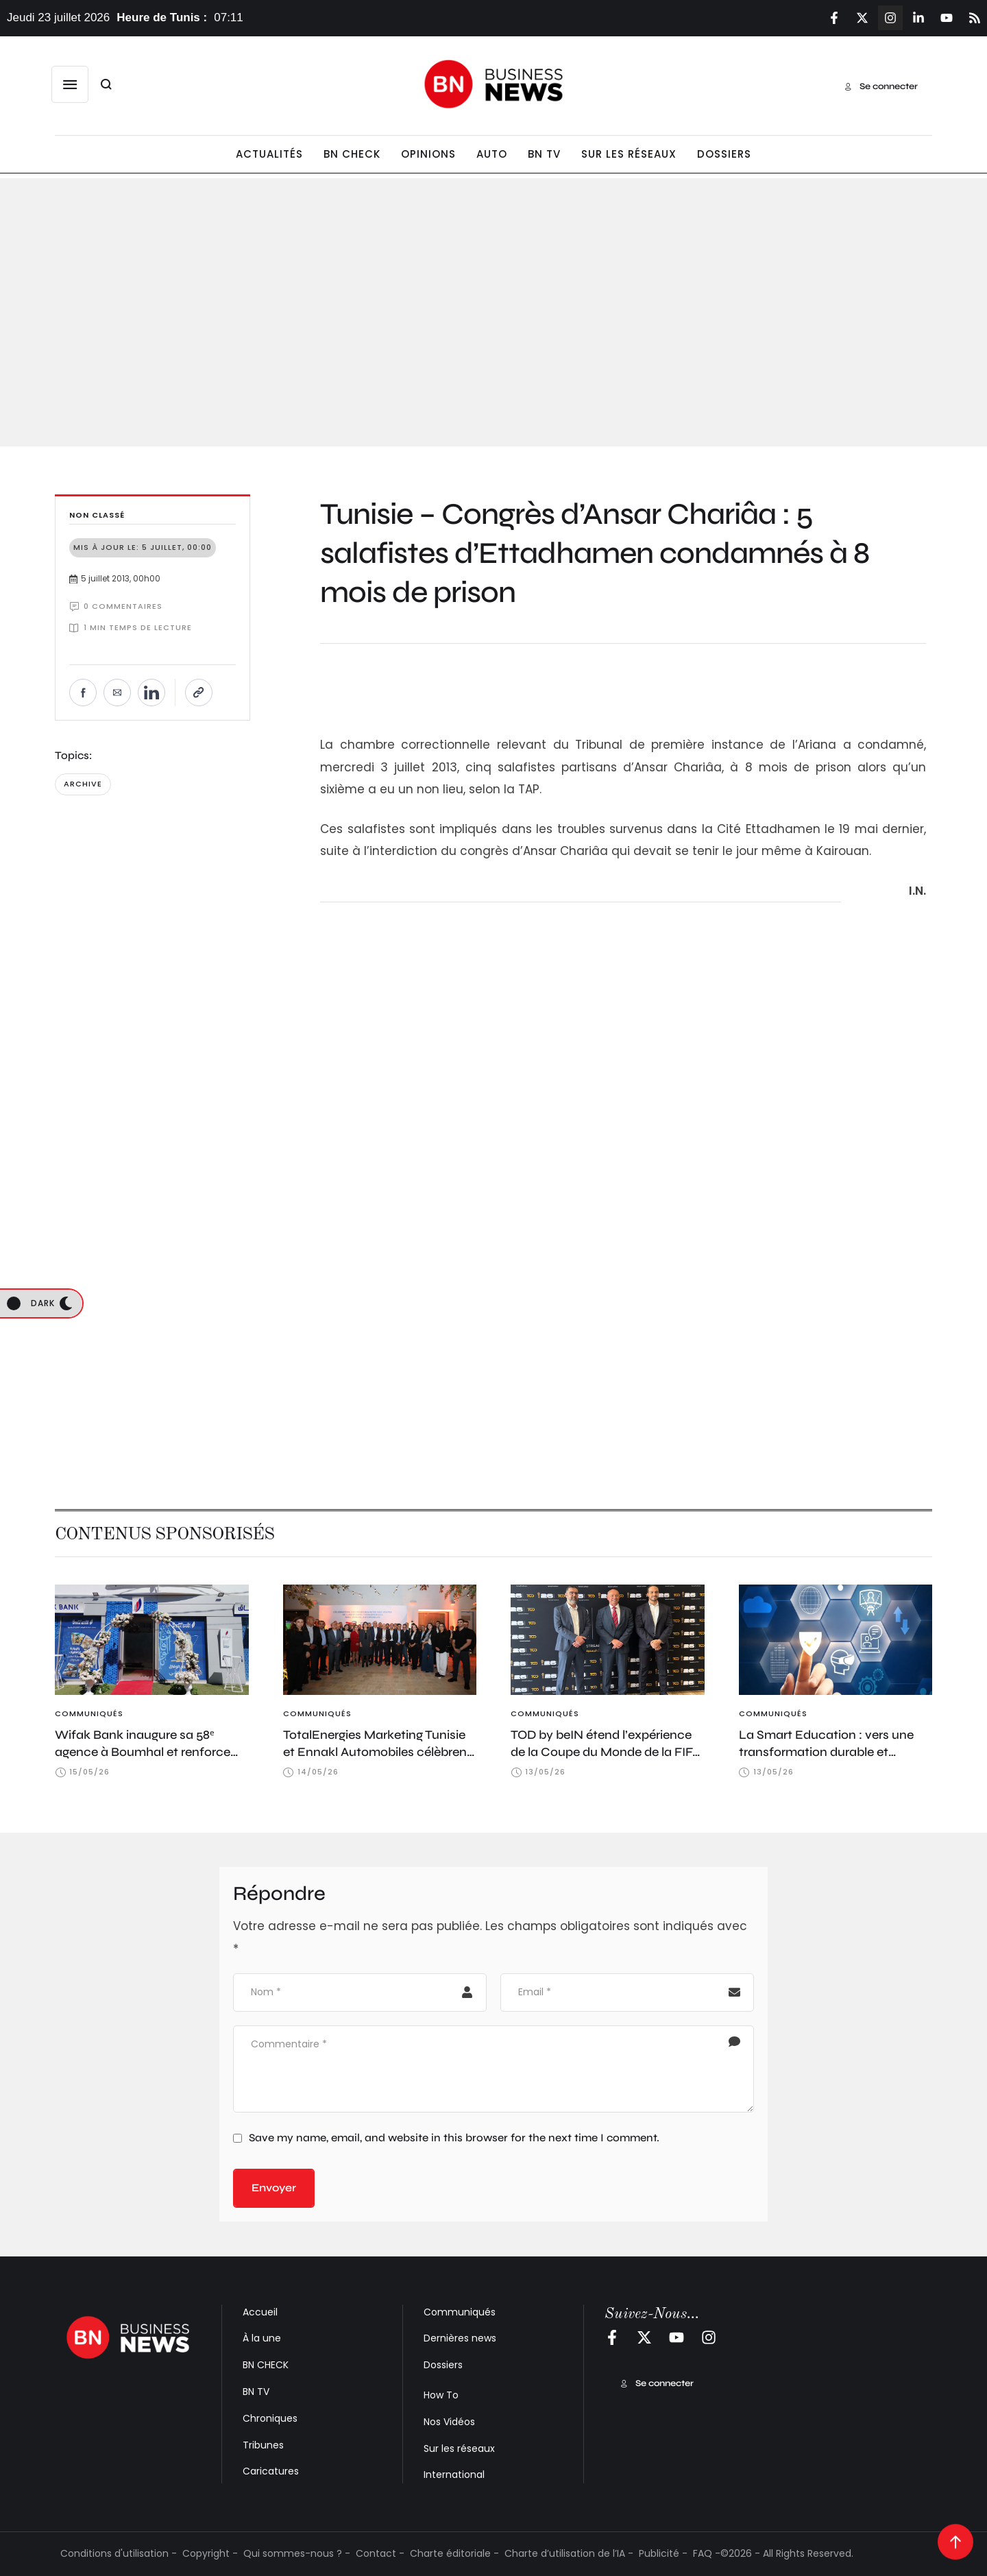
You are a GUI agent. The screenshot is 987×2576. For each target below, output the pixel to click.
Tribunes (263, 2445)
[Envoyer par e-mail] (117, 692)
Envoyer (274, 2187)
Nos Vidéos (449, 2422)
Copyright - (210, 2553)
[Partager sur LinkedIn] (151, 692)
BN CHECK (266, 2365)
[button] (69, 84)
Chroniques (270, 2418)
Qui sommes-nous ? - (296, 2553)
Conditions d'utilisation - (118, 2553)
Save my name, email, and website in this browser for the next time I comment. (454, 2137)
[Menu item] (269, 155)
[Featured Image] (152, 1640)
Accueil (260, 2312)
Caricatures (271, 2471)
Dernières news (460, 2338)
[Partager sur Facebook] (83, 692)
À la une (262, 2338)
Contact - (380, 2553)
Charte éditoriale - (454, 2553)
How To (441, 2395)
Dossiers (443, 2365)
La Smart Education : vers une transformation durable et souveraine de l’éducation (826, 1751)
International (454, 2474)
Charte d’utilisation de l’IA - (568, 2553)
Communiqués (460, 2312)
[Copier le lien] (198, 692)
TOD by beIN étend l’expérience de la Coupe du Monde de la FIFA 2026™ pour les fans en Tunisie (605, 1751)
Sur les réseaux (459, 2448)
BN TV (256, 2391)
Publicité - (663, 2553)
